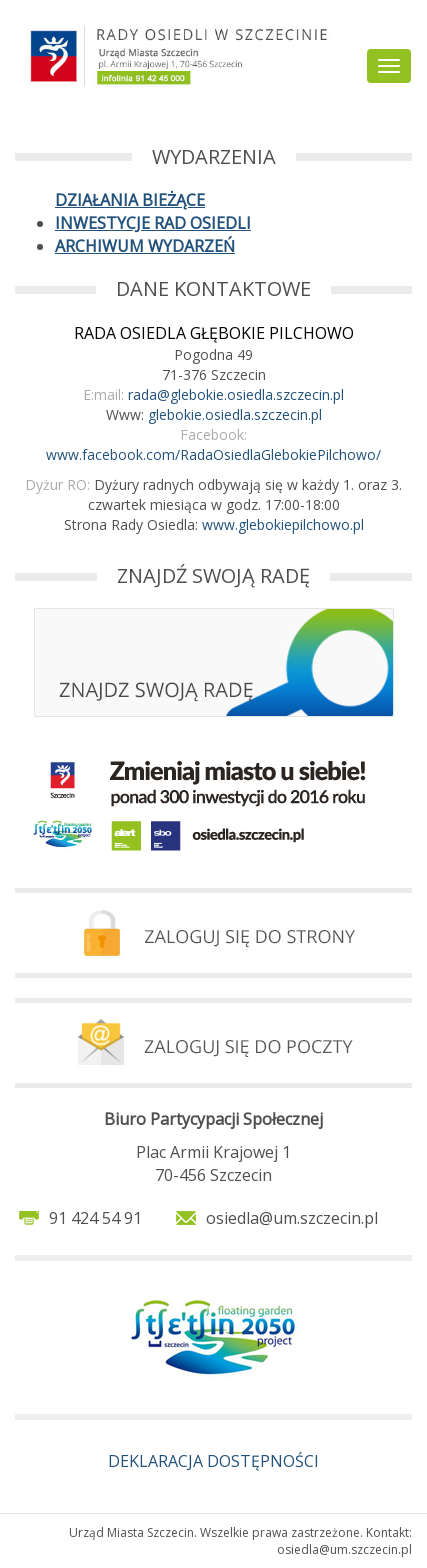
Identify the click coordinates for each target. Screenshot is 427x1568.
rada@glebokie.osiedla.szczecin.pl (236, 394)
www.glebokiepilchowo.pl (283, 524)
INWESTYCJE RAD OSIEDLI (153, 223)
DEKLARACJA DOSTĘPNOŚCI (213, 1461)
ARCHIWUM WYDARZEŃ (145, 246)
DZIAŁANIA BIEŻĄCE (130, 200)
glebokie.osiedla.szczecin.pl (235, 414)
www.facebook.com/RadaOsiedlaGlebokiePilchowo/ (213, 454)
